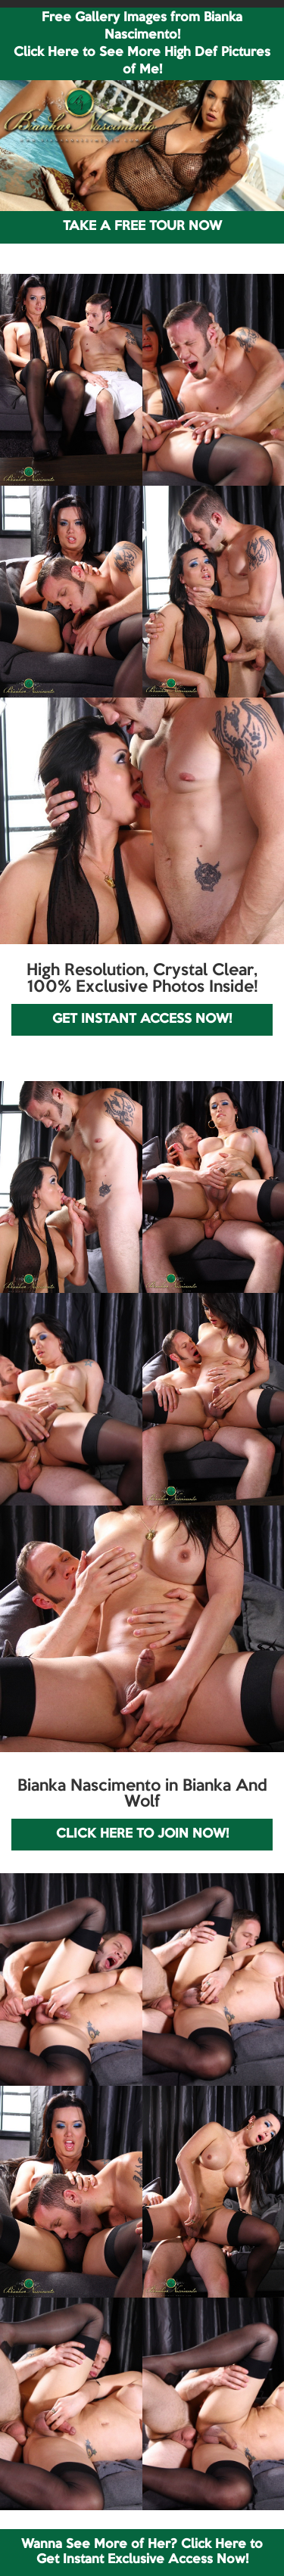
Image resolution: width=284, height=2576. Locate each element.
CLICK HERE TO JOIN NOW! (142, 1834)
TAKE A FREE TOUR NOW (142, 226)
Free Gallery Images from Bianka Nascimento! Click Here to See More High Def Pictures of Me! (142, 44)
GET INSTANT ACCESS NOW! (142, 1019)
